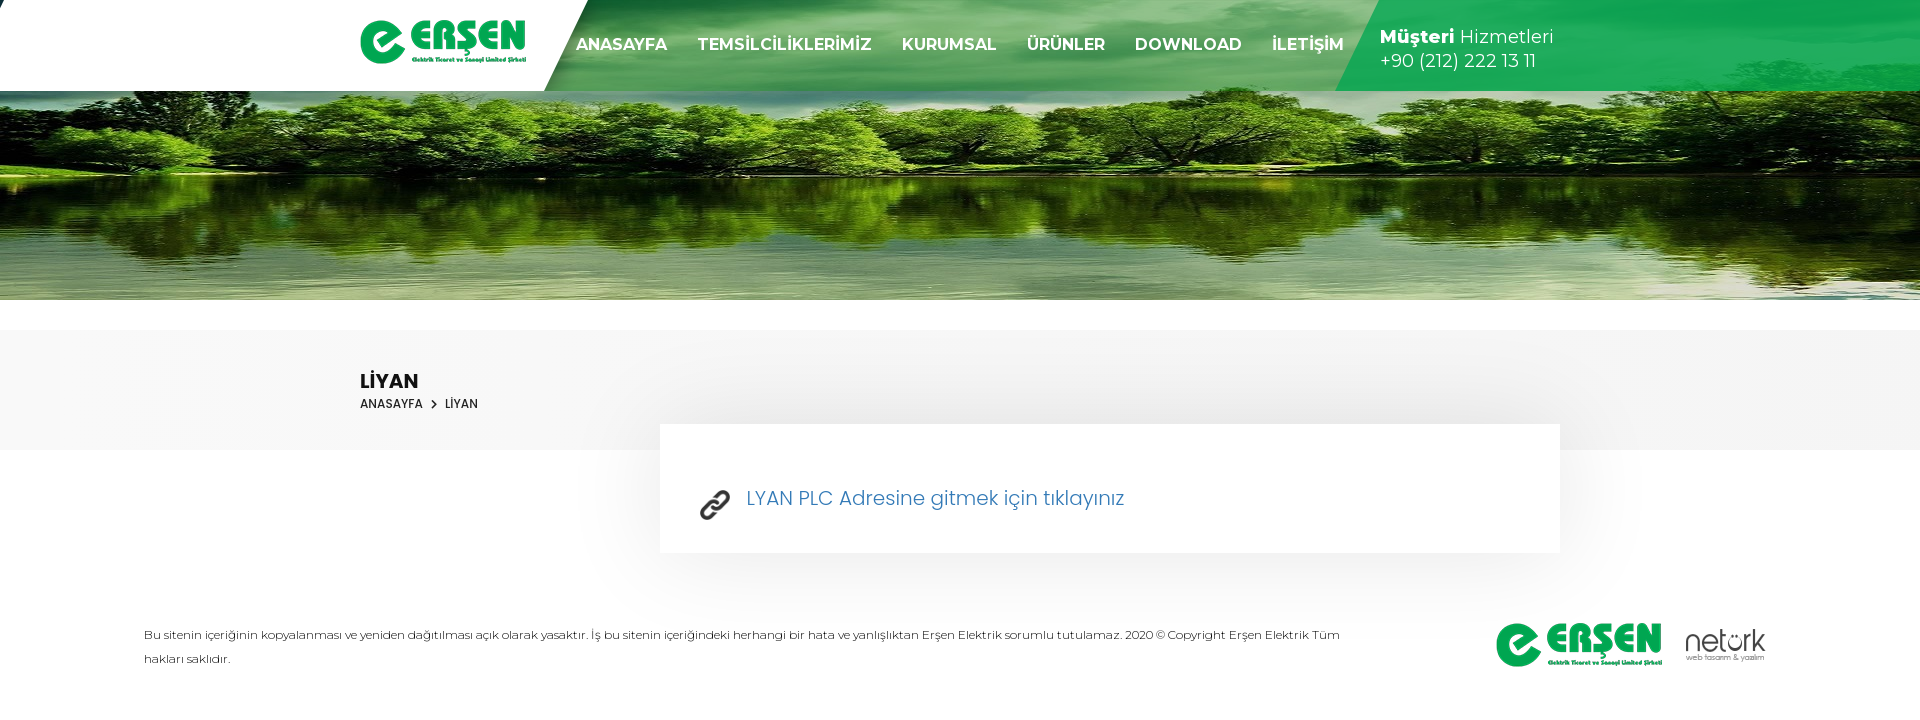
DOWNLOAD (1188, 44)
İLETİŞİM (1308, 44)
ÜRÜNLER (1066, 44)
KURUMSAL (949, 44)
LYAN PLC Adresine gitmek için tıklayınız (912, 498)
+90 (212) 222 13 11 (1458, 61)
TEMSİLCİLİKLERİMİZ (784, 44)
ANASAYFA (621, 44)
